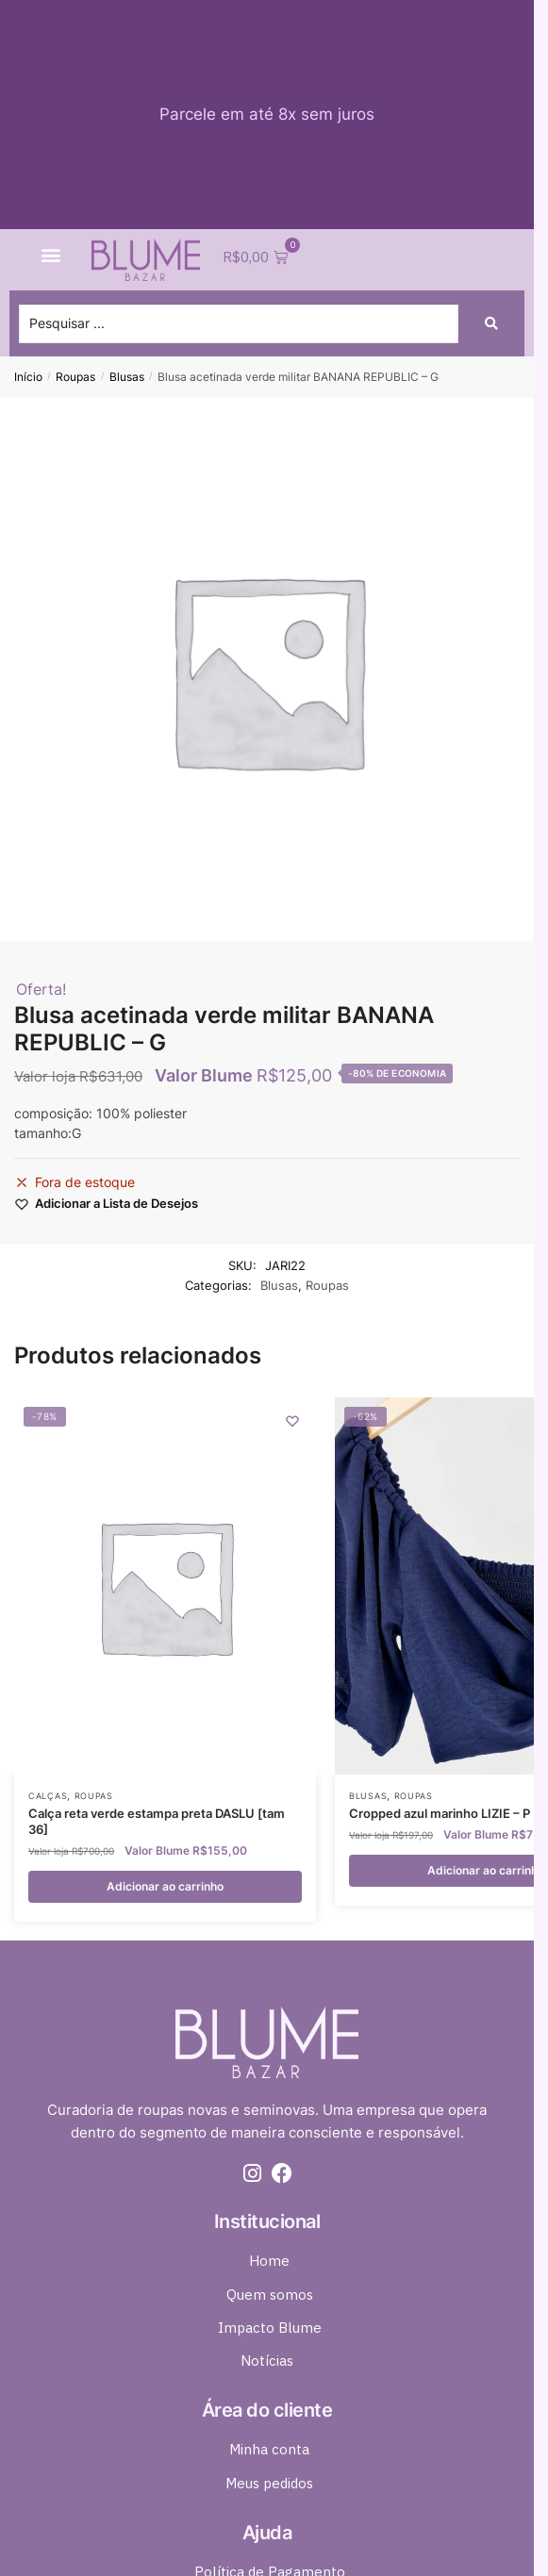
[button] (50, 254)
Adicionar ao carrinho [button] (165, 1886)
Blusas (126, 377)
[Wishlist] (292, 1421)
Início (28, 377)
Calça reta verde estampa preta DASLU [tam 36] (156, 1821)
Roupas (75, 377)
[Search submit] (491, 323)
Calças (47, 1796)
